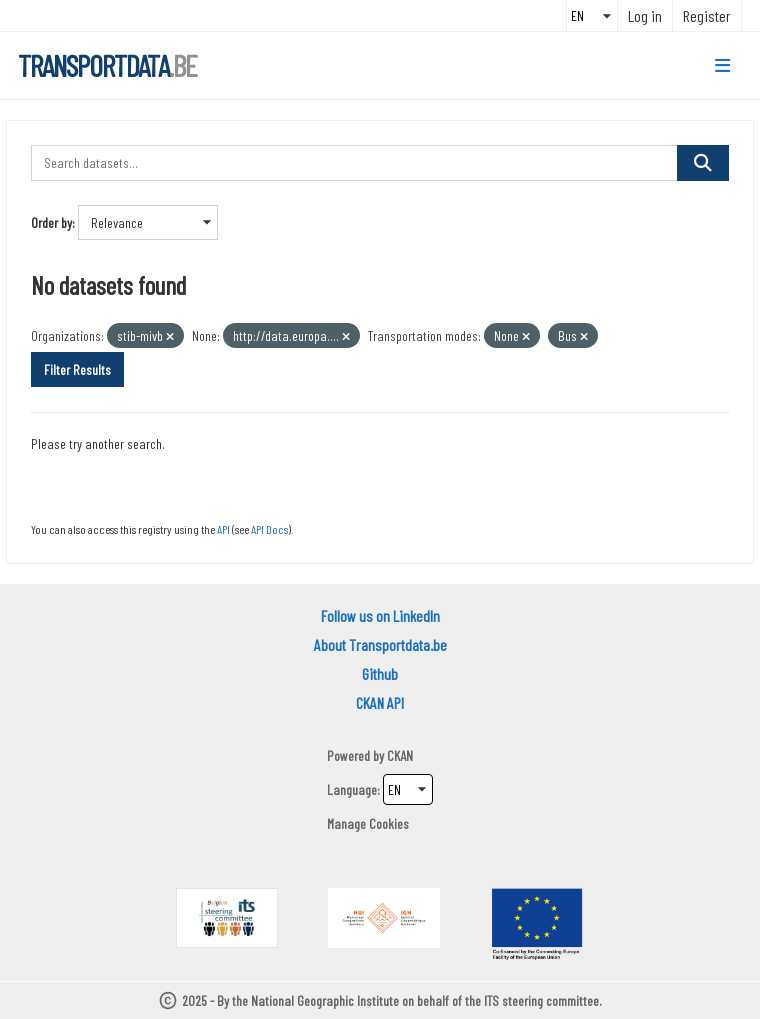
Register (707, 15)
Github (380, 673)
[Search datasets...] (354, 163)
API (223, 529)
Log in (645, 15)
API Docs (269, 529)
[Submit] (703, 163)
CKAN (400, 755)
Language (352, 789)
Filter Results (77, 369)
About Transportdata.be (380, 644)
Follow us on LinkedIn (380, 615)
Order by (51, 222)
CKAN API (380, 702)
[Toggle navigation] (722, 66)
